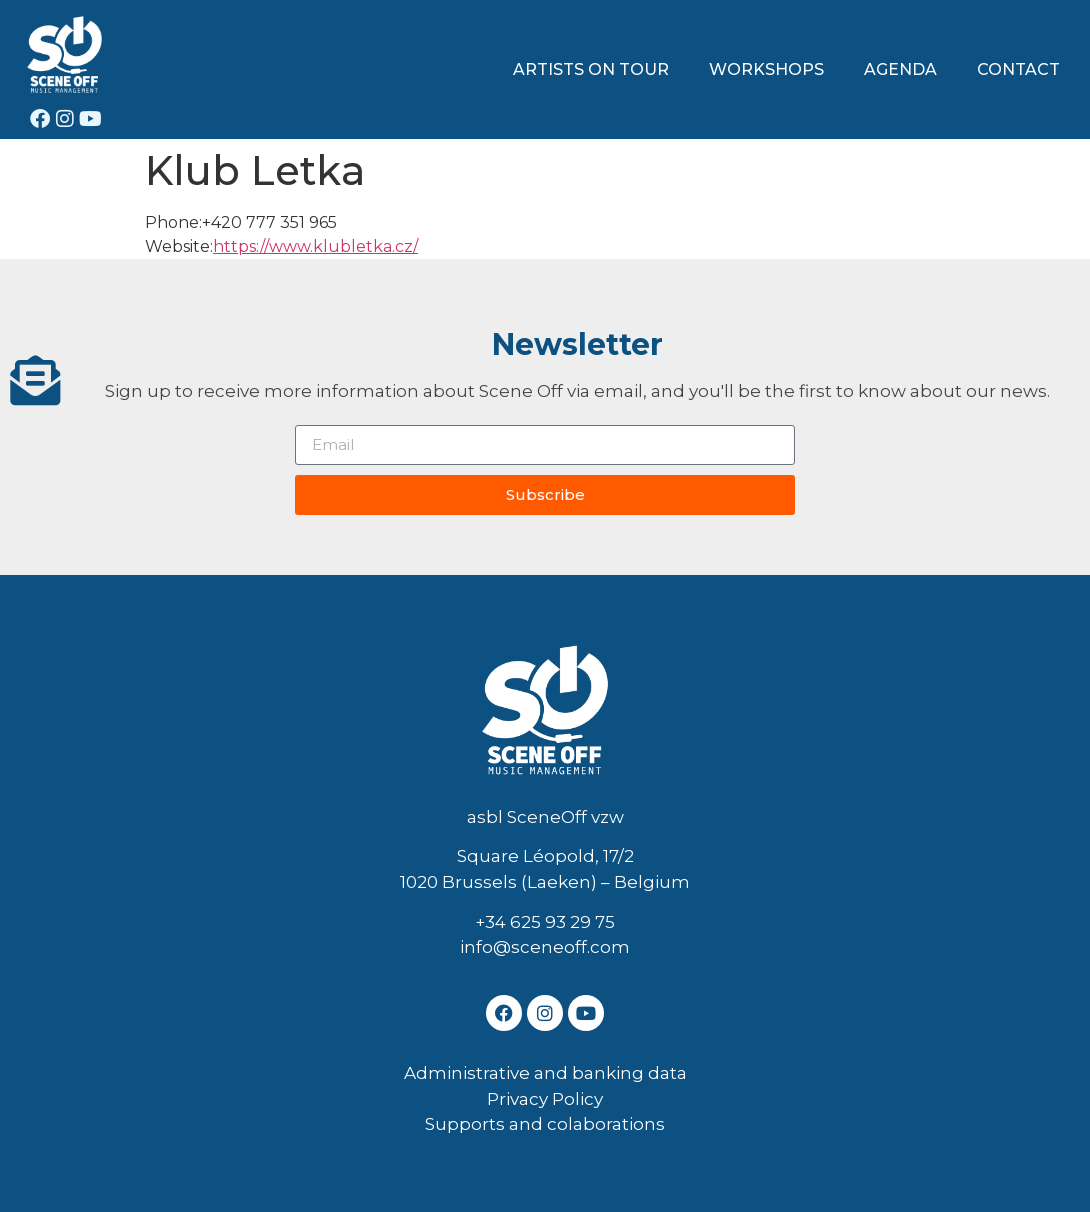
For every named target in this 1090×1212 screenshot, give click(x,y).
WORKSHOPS (766, 69)
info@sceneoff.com (545, 947)
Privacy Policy (545, 1099)
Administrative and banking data (545, 1073)
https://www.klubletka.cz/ (315, 246)
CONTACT (1018, 69)
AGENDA (900, 69)
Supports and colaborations (545, 1124)
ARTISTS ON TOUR (591, 69)
